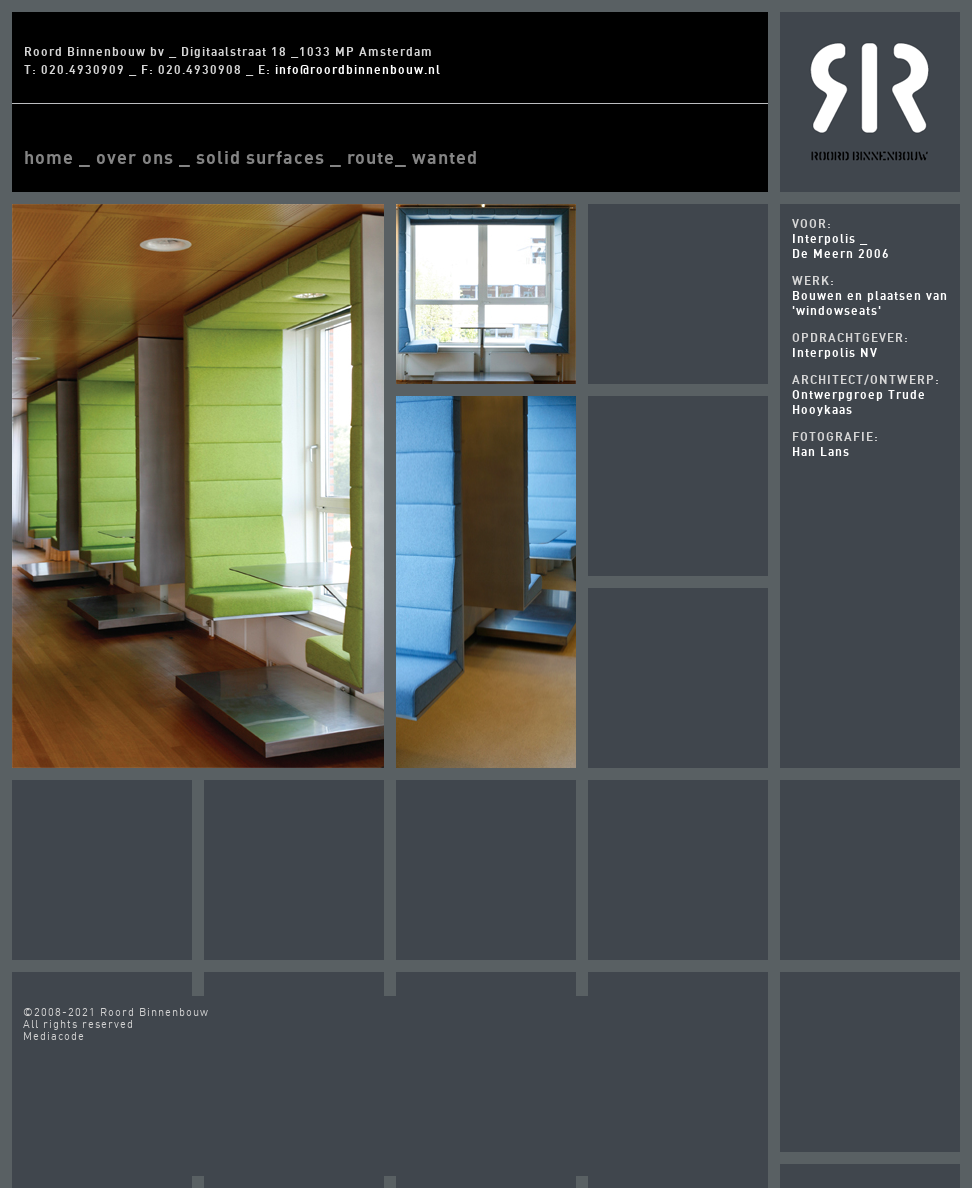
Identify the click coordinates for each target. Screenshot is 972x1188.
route (371, 157)
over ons (135, 157)
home (49, 157)
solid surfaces (260, 157)
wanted (445, 157)
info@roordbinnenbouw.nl (358, 69)
